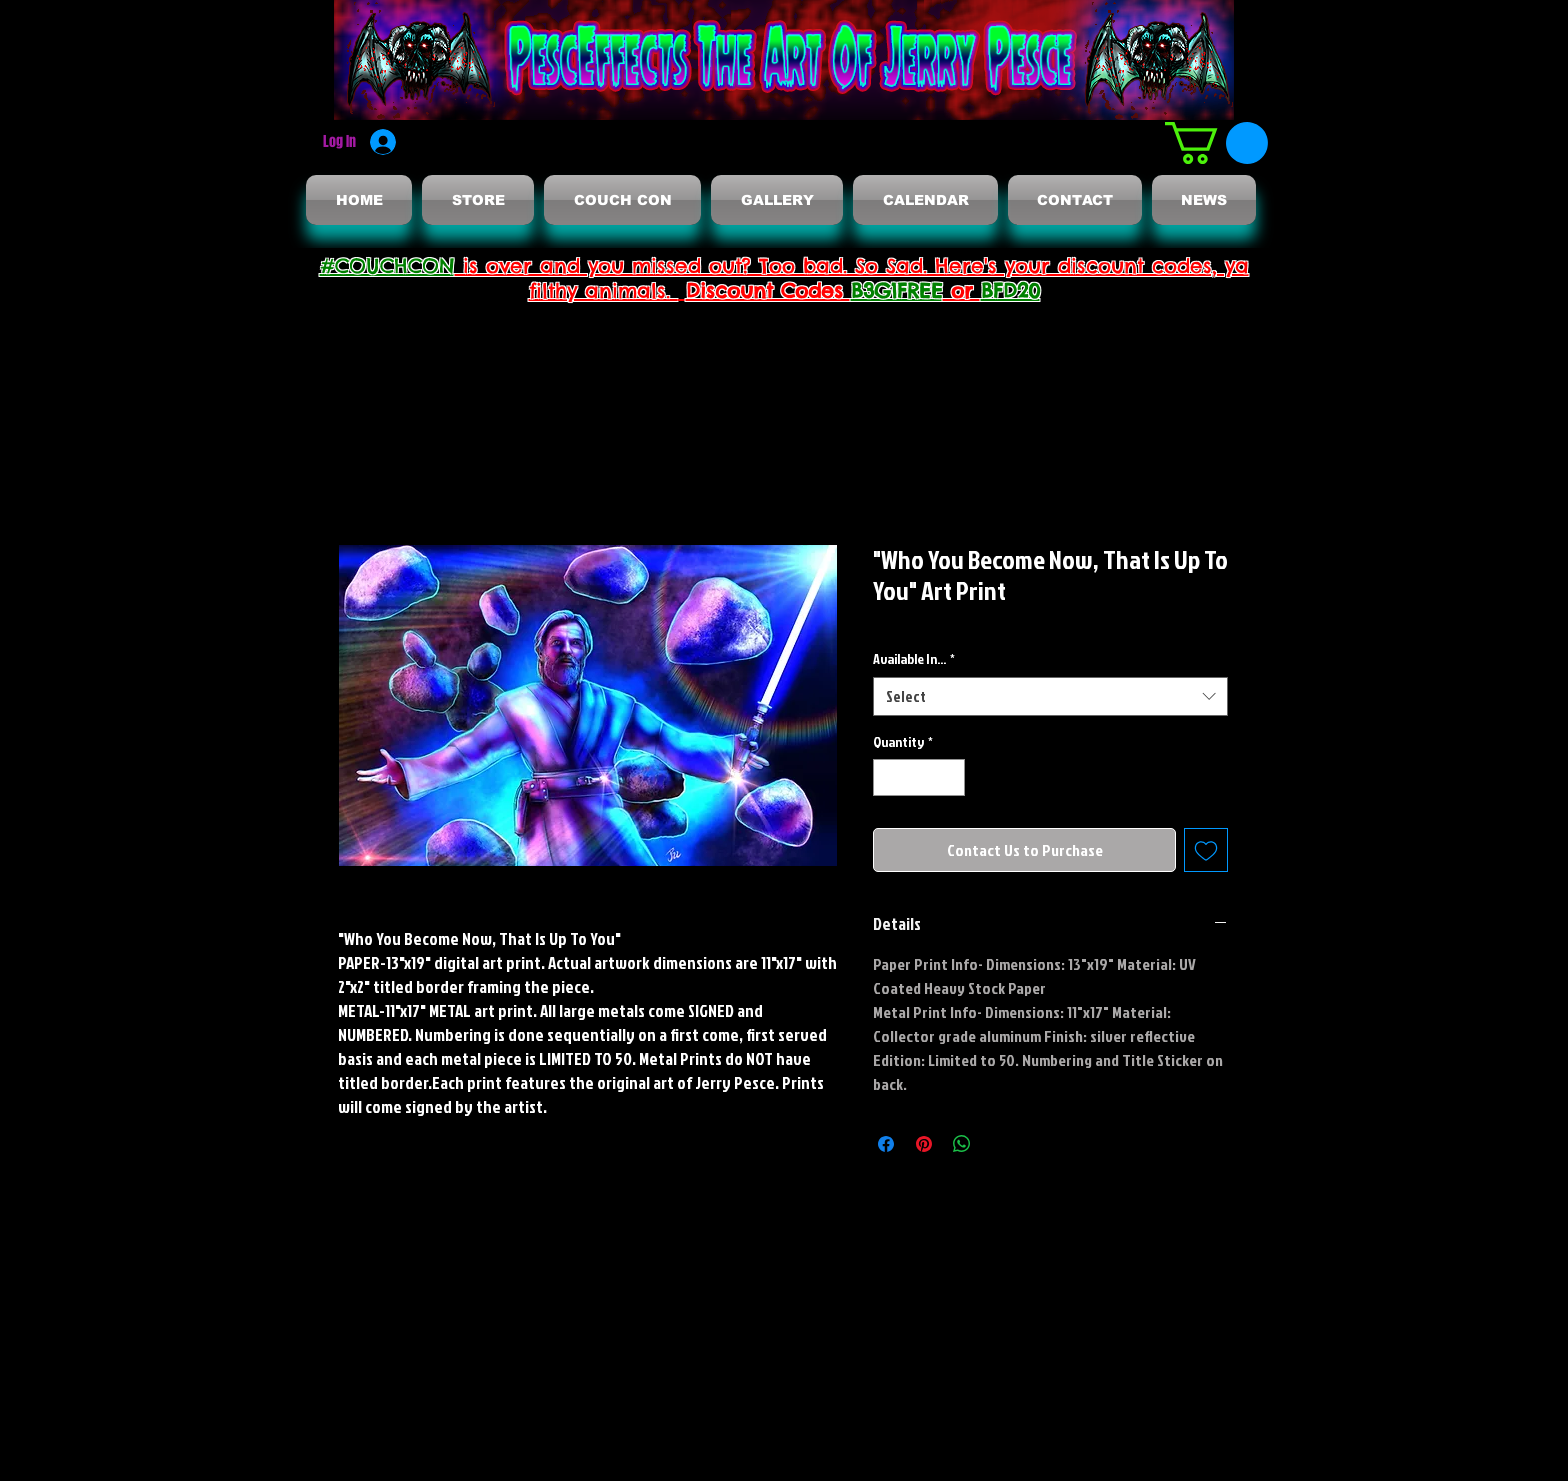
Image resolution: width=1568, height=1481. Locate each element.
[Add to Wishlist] (1206, 850)
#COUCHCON (387, 265)
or (962, 290)
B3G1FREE (897, 290)
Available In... (914, 658)
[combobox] (1050, 696)
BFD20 (1010, 290)
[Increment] (949, 777)
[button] (1216, 143)
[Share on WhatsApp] (962, 1144)
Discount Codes (768, 290)
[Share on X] (1000, 1144)
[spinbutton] (919, 777)
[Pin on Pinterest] (924, 1144)
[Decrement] (888, 777)
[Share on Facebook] (886, 1144)
